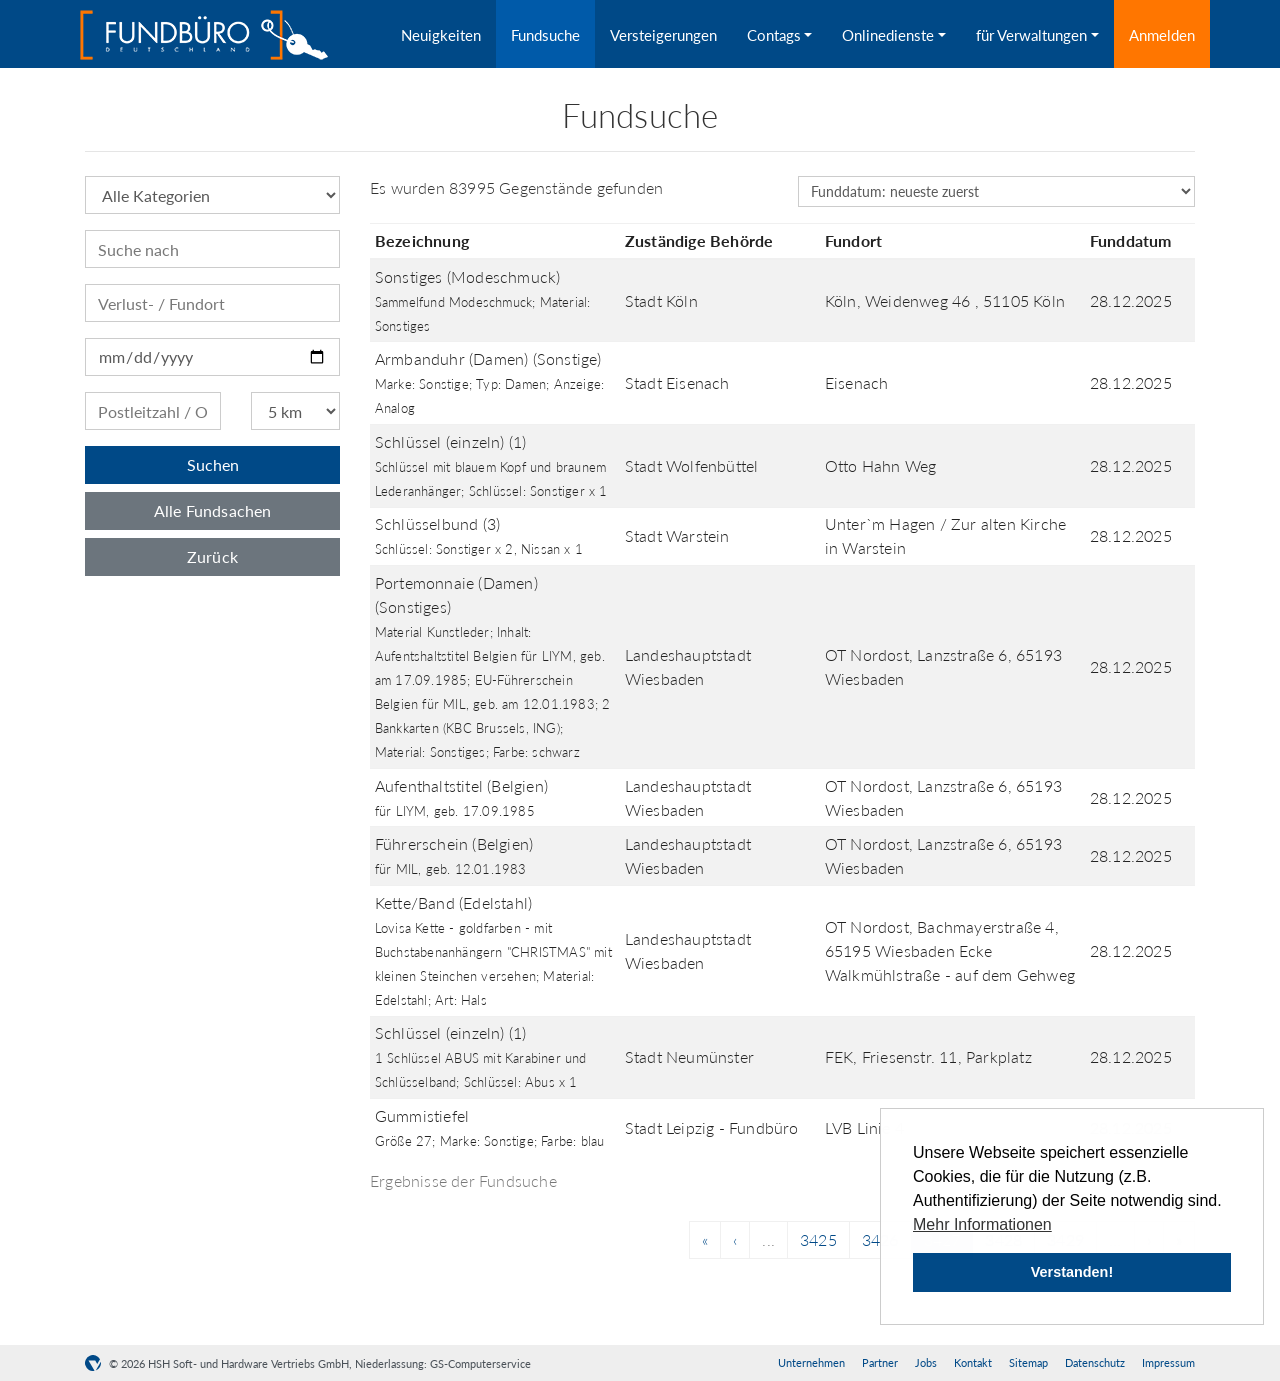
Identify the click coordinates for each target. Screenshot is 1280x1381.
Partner (880, 1362)
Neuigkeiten (441, 35)
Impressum (1168, 1362)
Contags (774, 35)
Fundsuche (545, 35)
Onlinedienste (888, 35)
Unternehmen (811, 1362)
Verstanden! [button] (1072, 1272)
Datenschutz (1095, 1362)
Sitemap (1028, 1362)
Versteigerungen (663, 35)
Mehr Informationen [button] (982, 1224)
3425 (818, 1239)
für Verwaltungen (1031, 35)
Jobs (926, 1362)
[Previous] (705, 1240)
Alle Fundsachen (213, 510)
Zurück (212, 556)
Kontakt (973, 1362)
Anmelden (1162, 35)
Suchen (213, 464)
